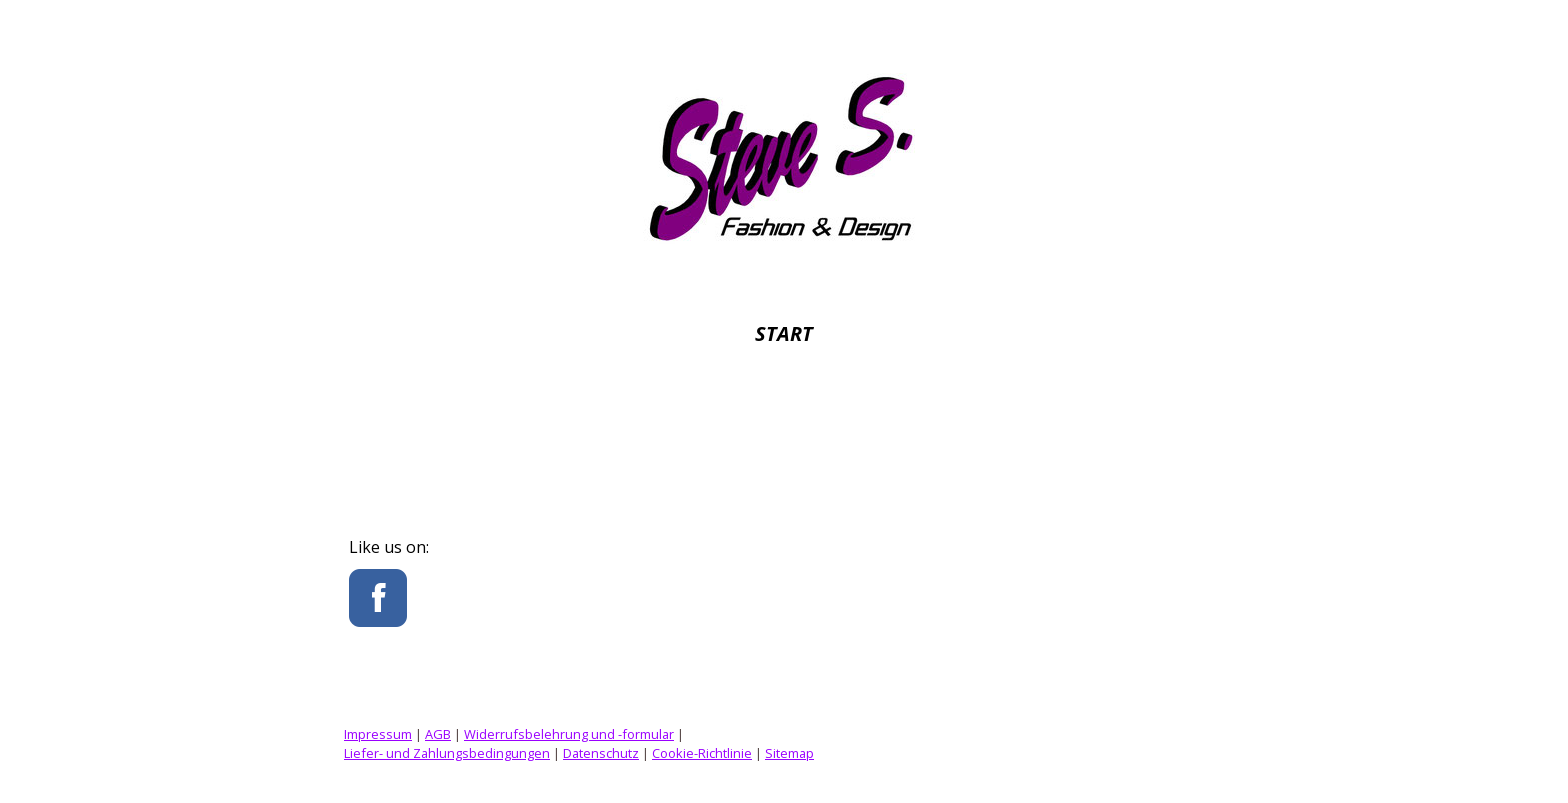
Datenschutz (601, 753)
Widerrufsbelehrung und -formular (569, 734)
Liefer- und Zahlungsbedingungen (447, 753)
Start (784, 333)
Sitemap (789, 753)
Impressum (378, 734)
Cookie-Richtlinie (702, 753)
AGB (438, 734)
